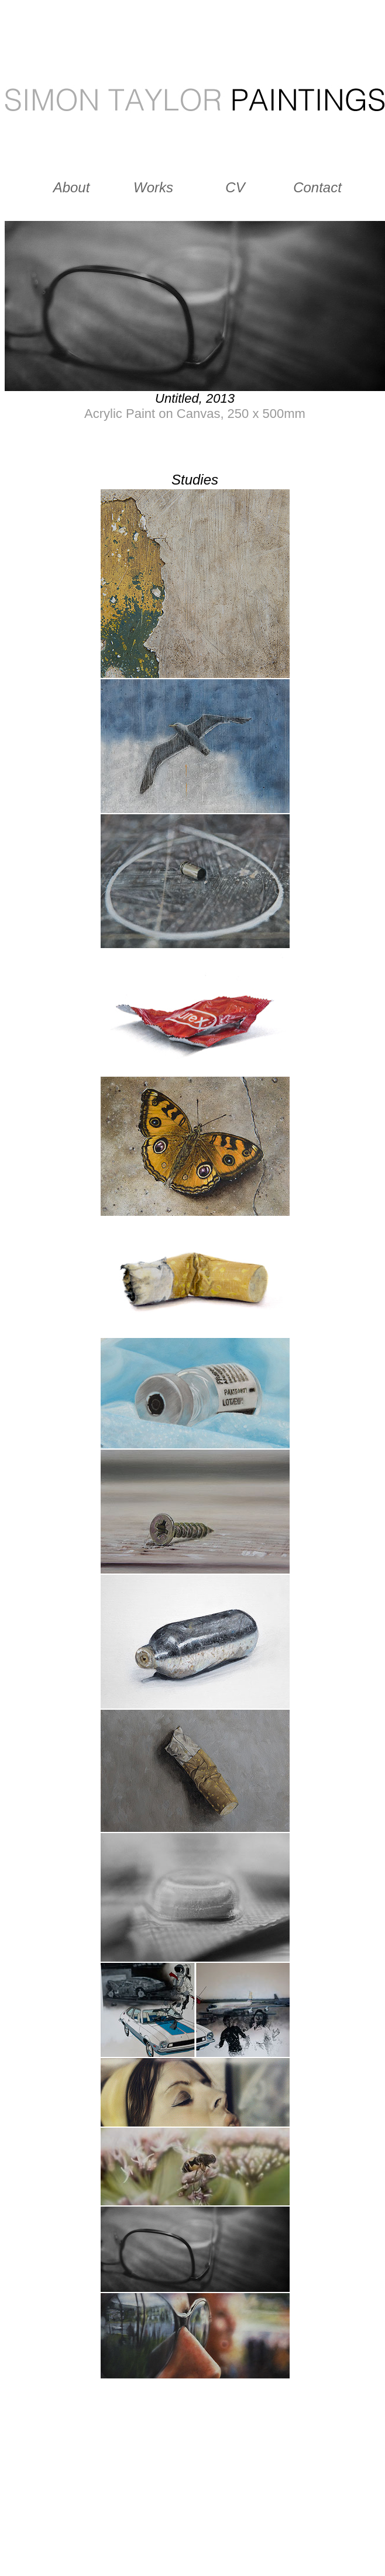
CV (235, 187)
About (71, 187)
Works (153, 187)
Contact (317, 187)
